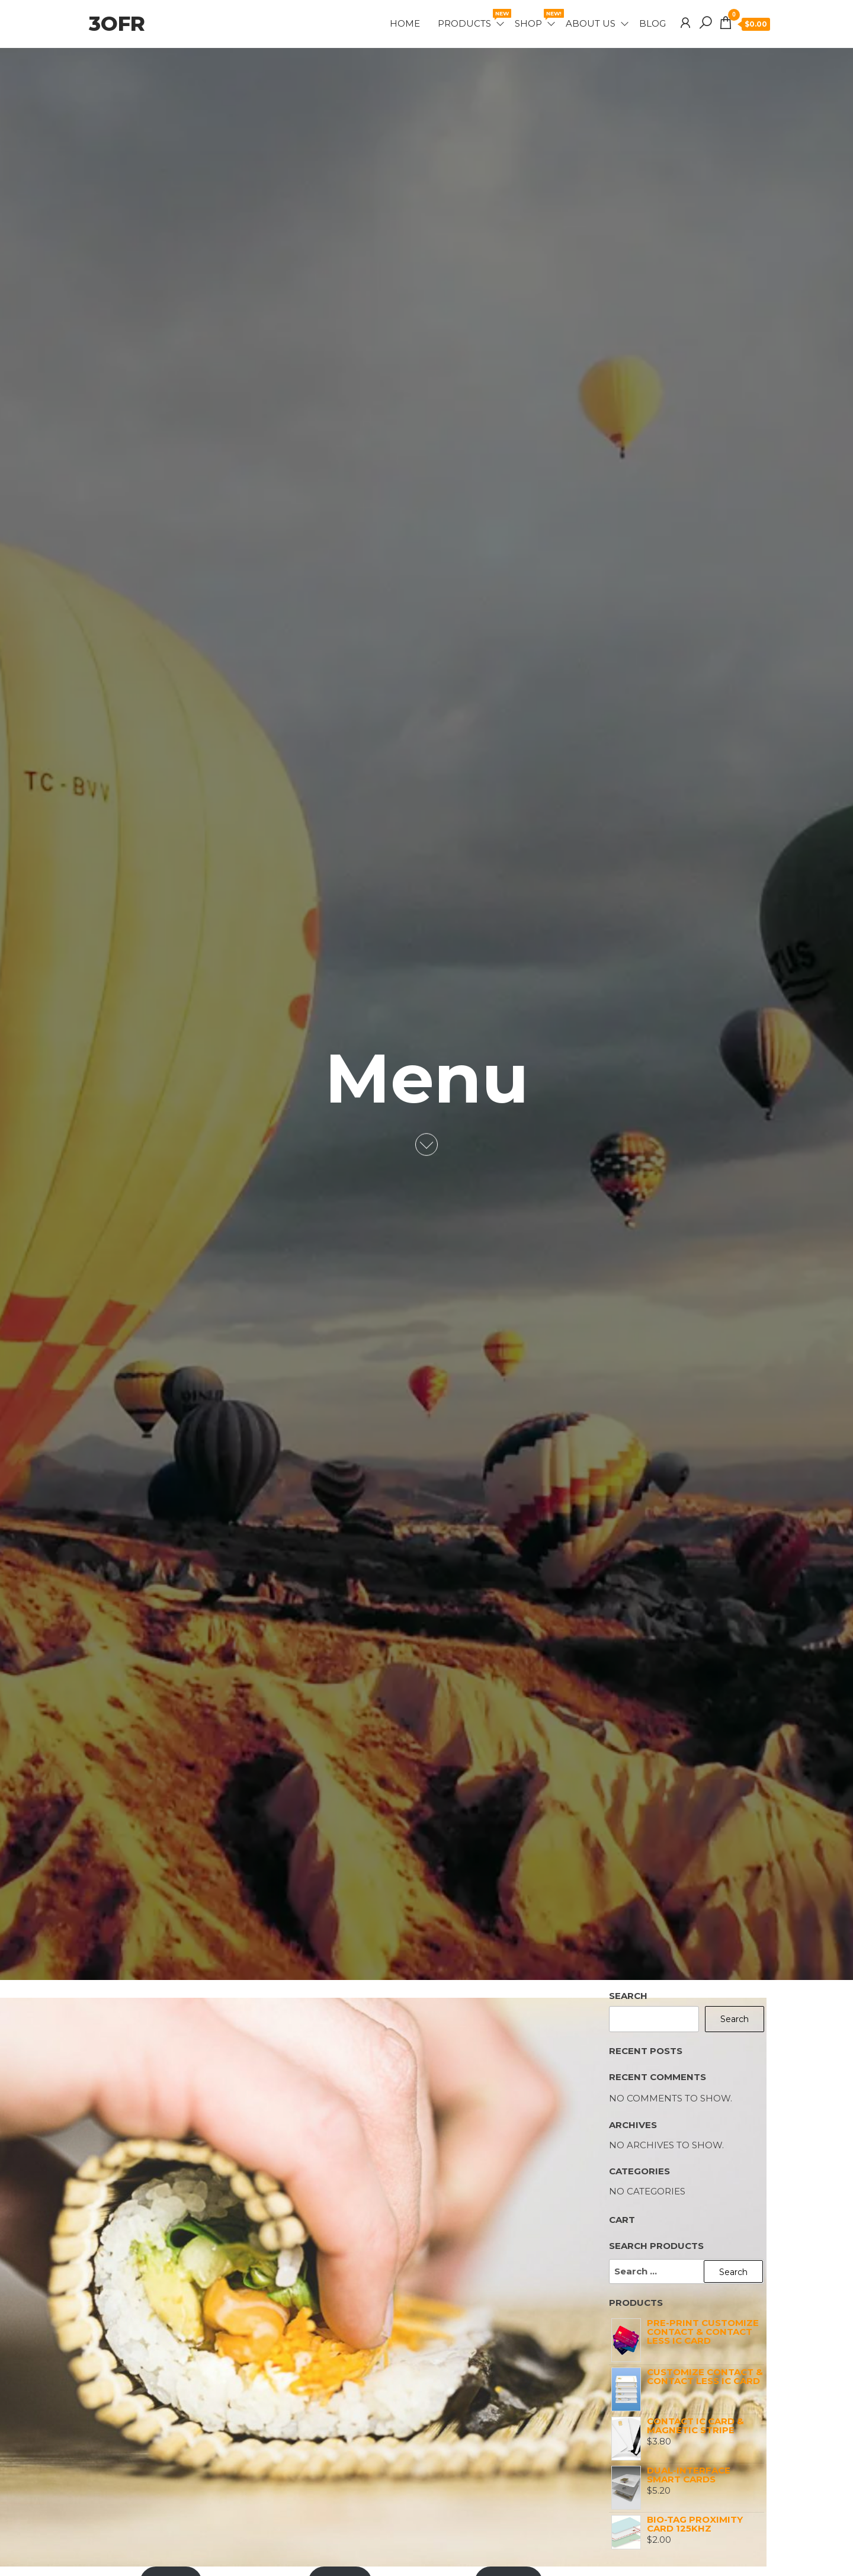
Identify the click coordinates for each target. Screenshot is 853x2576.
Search (628, 1995)
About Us (590, 23)
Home (405, 23)
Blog (652, 23)
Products (472, 19)
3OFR (117, 23)
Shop (536, 19)
